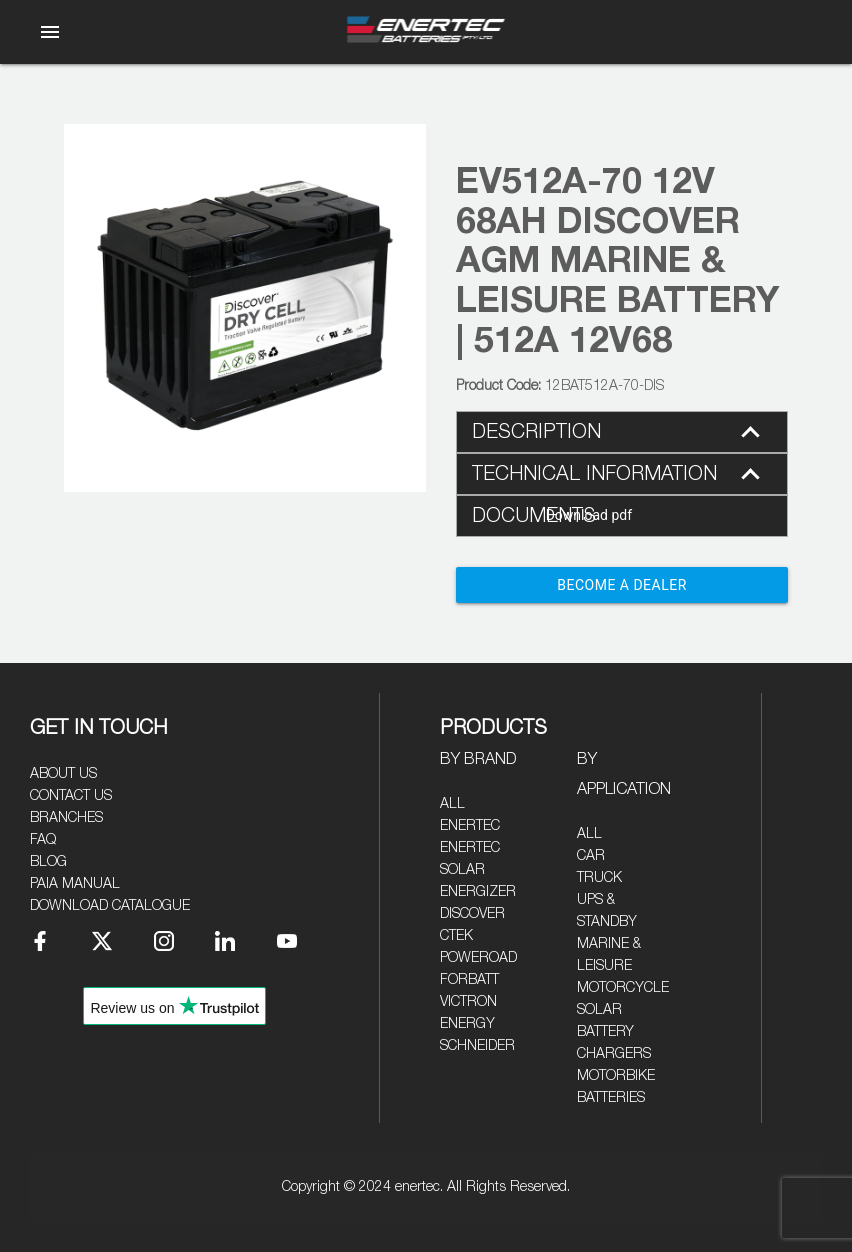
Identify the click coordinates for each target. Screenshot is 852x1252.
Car (591, 856)
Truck (599, 878)
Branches (66, 818)
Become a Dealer (622, 585)
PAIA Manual (75, 884)
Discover (472, 914)
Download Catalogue (110, 906)
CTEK (456, 936)
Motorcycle (623, 988)
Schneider (477, 1046)
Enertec (470, 826)
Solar (599, 1010)
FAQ (43, 840)
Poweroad (478, 958)
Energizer (478, 892)
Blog (48, 862)
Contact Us (71, 796)
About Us (63, 774)
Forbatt (469, 980)
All (452, 804)
